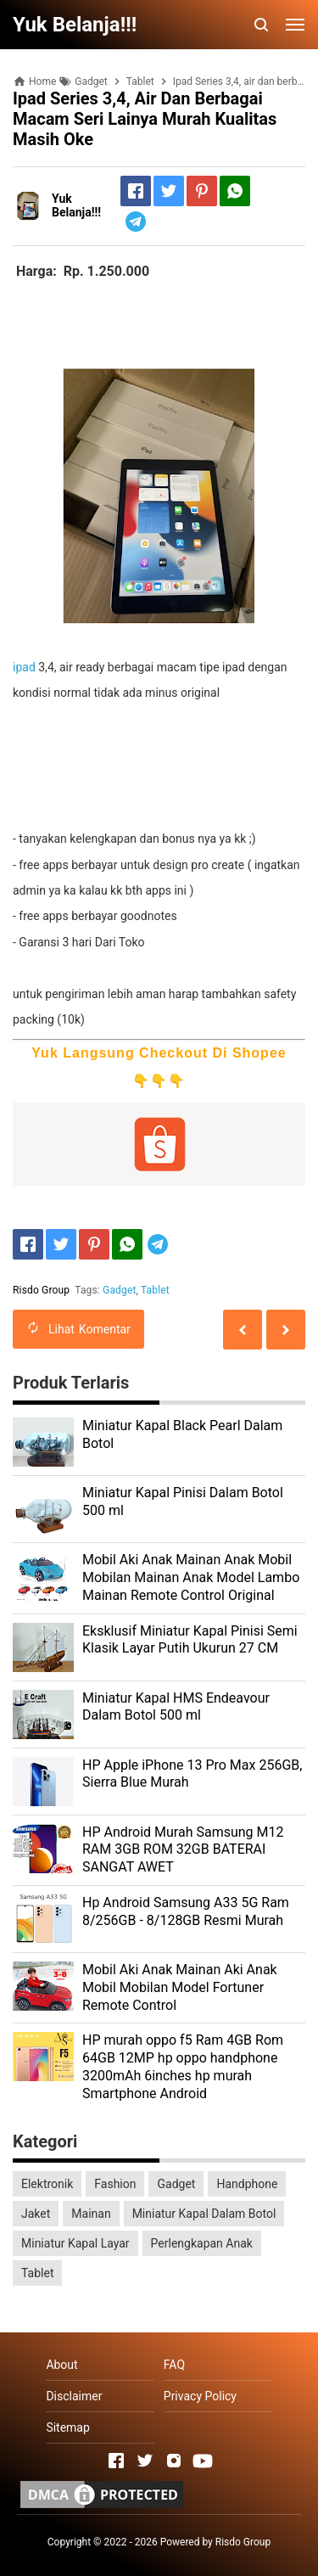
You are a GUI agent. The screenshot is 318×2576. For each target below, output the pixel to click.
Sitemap (67, 2427)
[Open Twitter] (145, 2460)
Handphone (246, 2184)
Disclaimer (74, 2396)
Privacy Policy (200, 2396)
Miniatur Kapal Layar (75, 2243)
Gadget (119, 1290)
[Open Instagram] (174, 2460)
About (61, 2364)
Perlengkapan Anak (202, 2243)
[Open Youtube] (202, 2460)
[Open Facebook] (116, 2460)
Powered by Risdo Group (215, 2542)
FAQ (174, 2364)
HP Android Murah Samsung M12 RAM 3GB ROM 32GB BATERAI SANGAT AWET (182, 1850)
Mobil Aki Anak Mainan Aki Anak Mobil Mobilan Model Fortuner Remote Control (179, 1987)
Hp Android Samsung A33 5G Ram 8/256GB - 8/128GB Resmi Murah (185, 1911)
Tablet (155, 1290)
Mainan (90, 2213)
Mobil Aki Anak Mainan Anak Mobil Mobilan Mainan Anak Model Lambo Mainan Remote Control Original (190, 1577)
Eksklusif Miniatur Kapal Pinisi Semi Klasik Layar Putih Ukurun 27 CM (190, 1640)
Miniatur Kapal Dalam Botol (204, 2213)
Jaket (35, 2213)
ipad (24, 667)
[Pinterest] (202, 191)
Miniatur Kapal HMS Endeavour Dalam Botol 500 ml (176, 1707)
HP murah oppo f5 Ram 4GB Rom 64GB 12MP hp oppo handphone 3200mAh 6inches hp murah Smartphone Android (182, 2066)
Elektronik (47, 2184)
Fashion (115, 2184)
